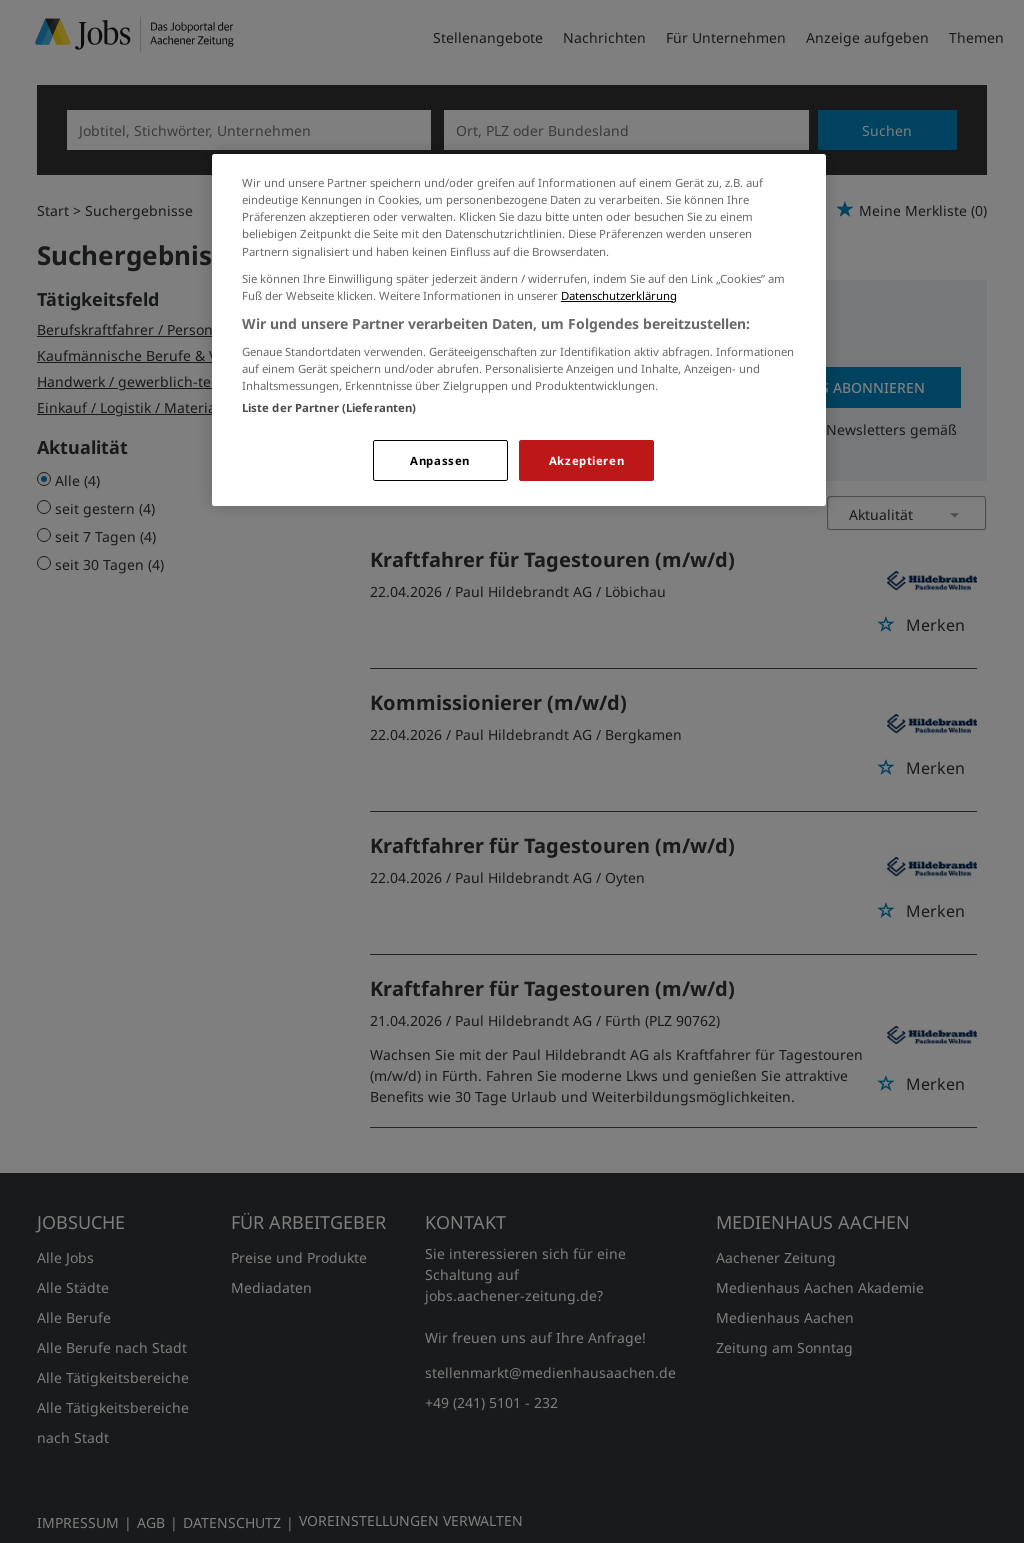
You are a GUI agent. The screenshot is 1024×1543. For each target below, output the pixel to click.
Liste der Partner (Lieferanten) (329, 407)
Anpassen (440, 460)
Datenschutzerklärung (619, 295)
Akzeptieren (586, 460)
